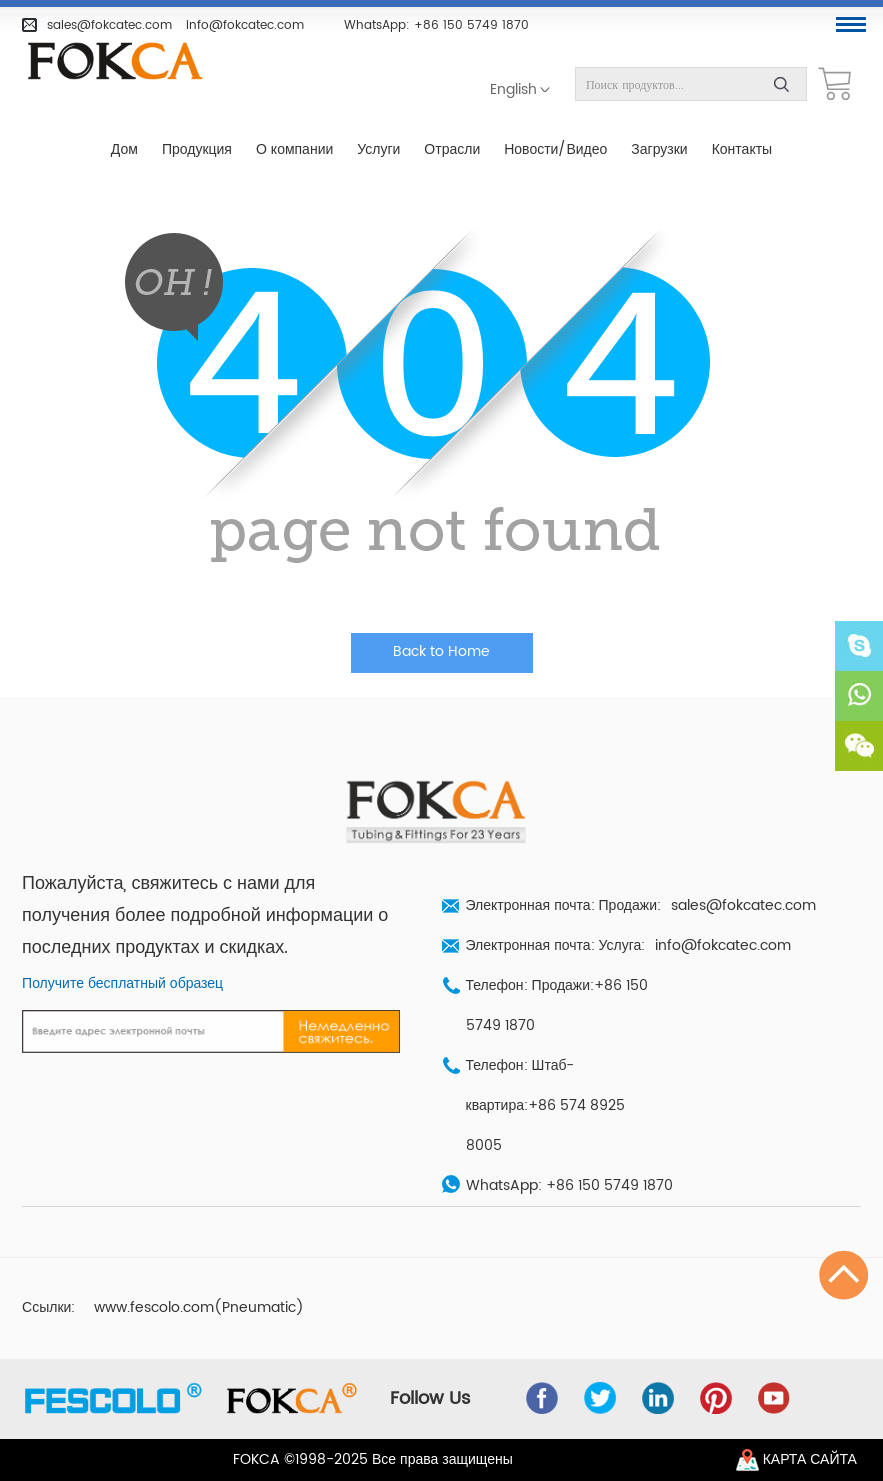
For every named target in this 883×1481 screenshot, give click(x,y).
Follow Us (430, 1399)
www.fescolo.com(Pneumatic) (199, 1308)
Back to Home (441, 652)
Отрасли (452, 150)
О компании (294, 150)
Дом (124, 150)
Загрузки (659, 150)
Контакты (742, 150)
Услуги (378, 150)
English (513, 90)
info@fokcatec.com (245, 25)
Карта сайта (810, 1460)
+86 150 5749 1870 (471, 25)
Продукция (197, 150)
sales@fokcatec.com (109, 25)
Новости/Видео (555, 150)
